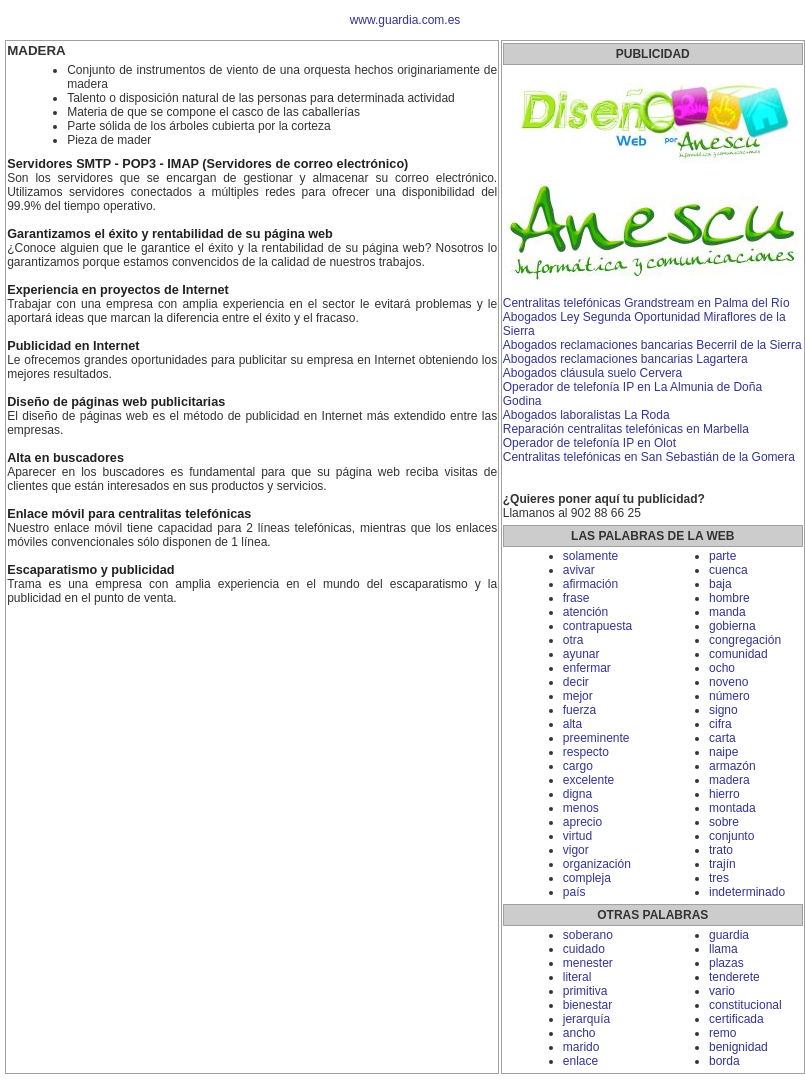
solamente (590, 556)
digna (577, 794)
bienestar (587, 1005)
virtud (577, 836)
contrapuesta (597, 626)
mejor (578, 696)
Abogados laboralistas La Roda (586, 415)
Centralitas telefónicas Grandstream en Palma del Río (646, 303)
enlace (580, 1061)
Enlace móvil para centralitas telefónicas (129, 514)
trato (721, 850)
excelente (588, 780)
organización (597, 864)
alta (572, 724)
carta (722, 738)
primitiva (585, 991)
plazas (726, 963)
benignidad (738, 1047)
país (574, 892)
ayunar (581, 654)
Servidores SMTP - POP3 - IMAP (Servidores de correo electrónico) (207, 164)
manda (727, 612)
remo (722, 1033)
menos (581, 808)
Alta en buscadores (65, 458)
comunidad (738, 654)
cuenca (728, 570)
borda (724, 1061)
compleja (587, 878)
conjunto (731, 836)
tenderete (734, 977)
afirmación (590, 584)
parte (722, 556)
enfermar (587, 668)
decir (576, 682)
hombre (729, 598)
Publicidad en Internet (73, 346)
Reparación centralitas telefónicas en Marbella (626, 429)
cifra (720, 724)
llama (723, 949)
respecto (586, 752)
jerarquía (586, 1019)
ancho (579, 1033)
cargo (578, 766)
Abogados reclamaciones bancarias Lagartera (625, 359)
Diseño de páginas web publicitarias (116, 402)
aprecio (582, 822)
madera (729, 780)
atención (585, 612)
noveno (728, 682)
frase (576, 598)
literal (577, 977)
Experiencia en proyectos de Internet (118, 290)
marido (581, 1047)
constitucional (745, 1005)
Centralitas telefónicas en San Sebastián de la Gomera (649, 457)
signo (723, 710)
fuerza (579, 710)
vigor (576, 850)
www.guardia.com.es (405, 20)
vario (722, 991)
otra (573, 640)
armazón (732, 766)
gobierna (732, 626)
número (729, 696)
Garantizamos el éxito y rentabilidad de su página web (170, 234)
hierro (724, 794)
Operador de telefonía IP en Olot (589, 443)
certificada (736, 1019)
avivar (579, 570)
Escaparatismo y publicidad (90, 570)
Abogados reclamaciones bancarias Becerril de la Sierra (652, 345)
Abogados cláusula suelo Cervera (592, 373)
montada (732, 808)
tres (719, 878)
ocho (722, 668)
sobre (724, 822)
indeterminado (747, 892)
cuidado (584, 949)
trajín (722, 864)
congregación (745, 640)
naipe (723, 752)
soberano (588, 935)
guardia (729, 935)
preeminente (596, 738)
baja (720, 584)
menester (588, 963)
